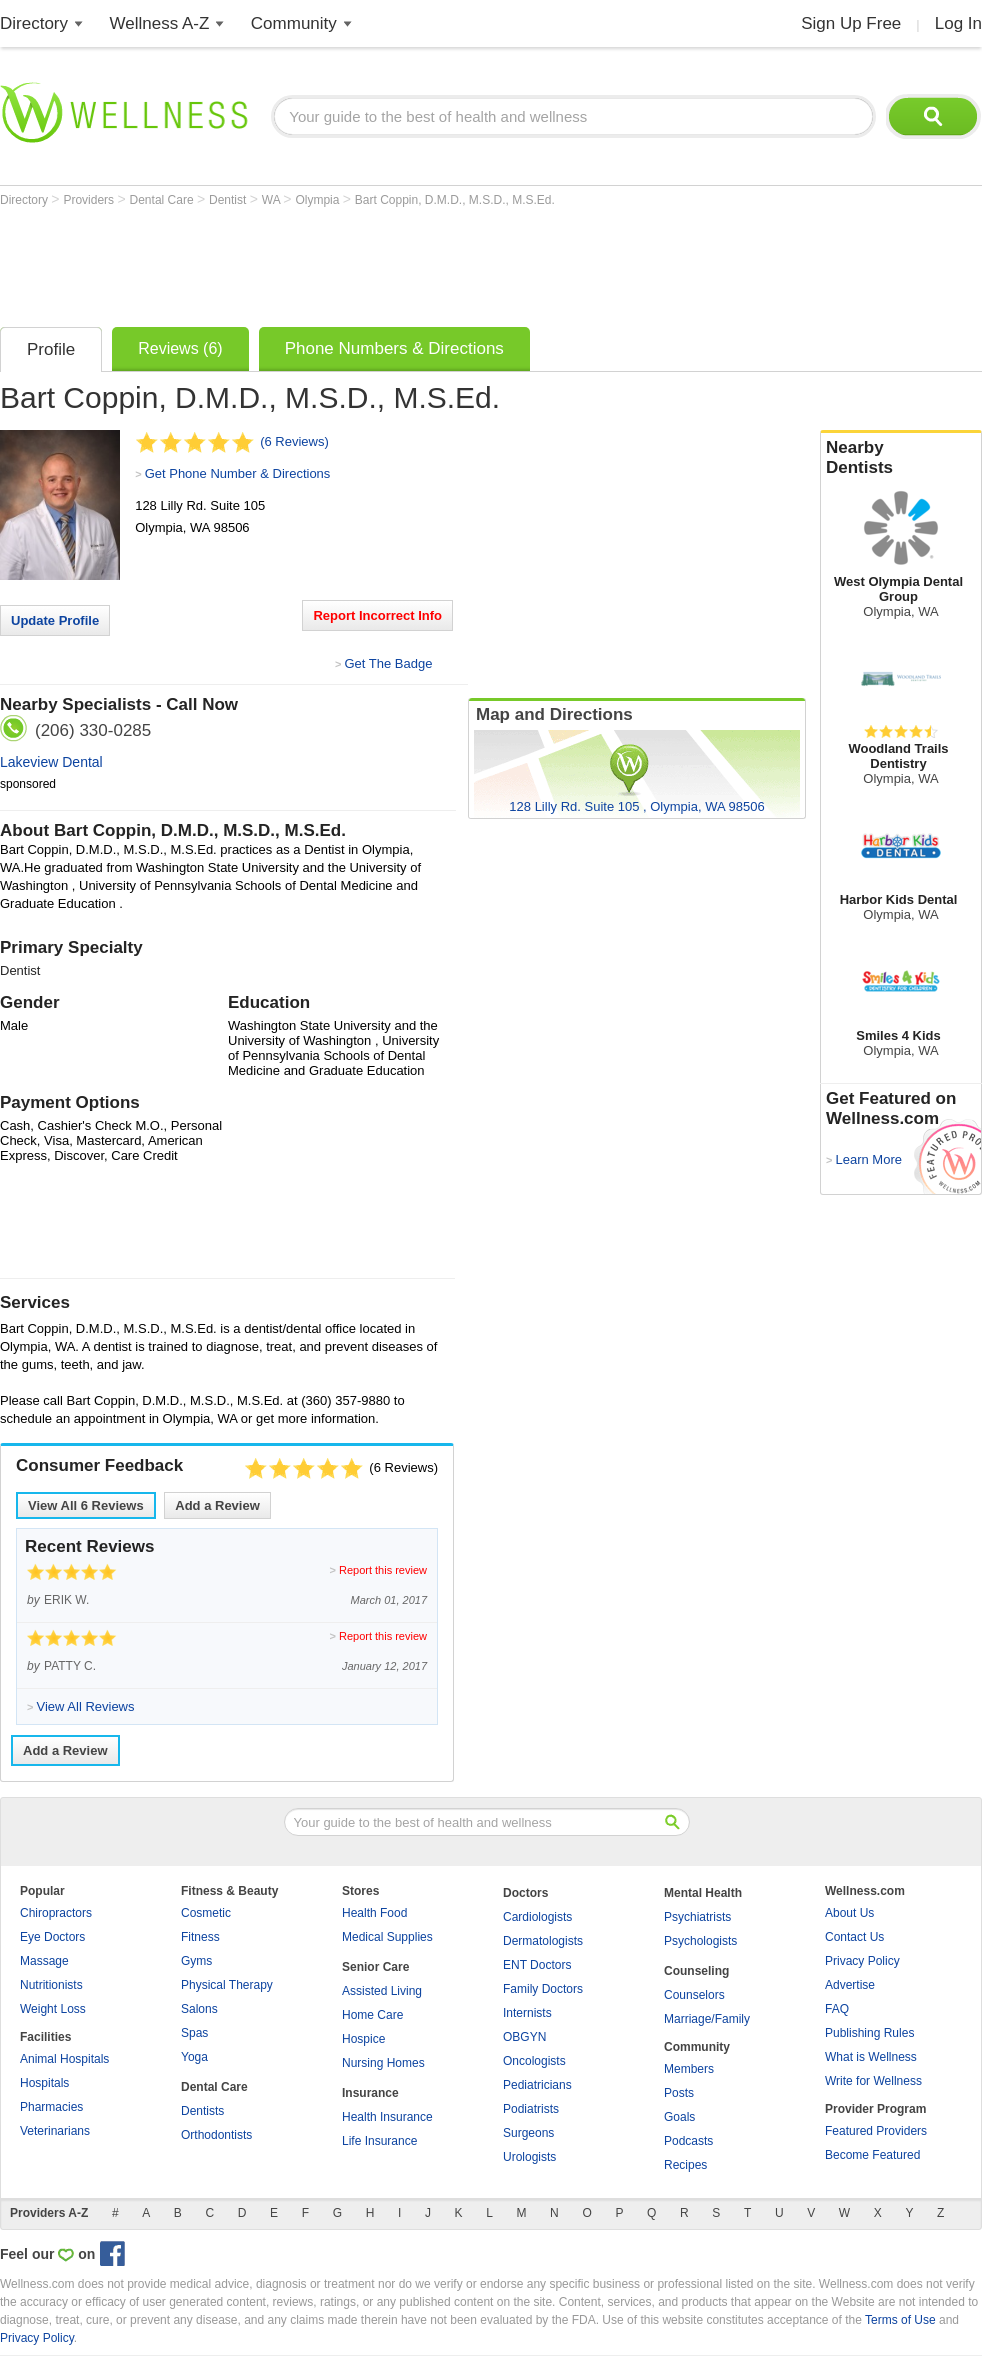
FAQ (837, 2009)
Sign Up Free (851, 23)
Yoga (194, 2057)
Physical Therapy (227, 1985)
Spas (194, 2033)
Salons (199, 2009)
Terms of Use (900, 2320)
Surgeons (528, 2133)
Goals (679, 2117)
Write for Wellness (873, 2081)
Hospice (363, 2039)
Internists (527, 2013)
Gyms (196, 1961)
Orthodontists (216, 2135)
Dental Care (163, 200)
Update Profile (55, 620)
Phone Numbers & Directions (394, 348)
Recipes (685, 2165)
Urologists (529, 2157)
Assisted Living (382, 1991)
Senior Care (375, 1967)
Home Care (372, 2015)
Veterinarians (55, 2131)
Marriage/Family (707, 2019)
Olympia (318, 200)
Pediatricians (537, 2085)
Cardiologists (537, 1917)
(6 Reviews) (294, 441)
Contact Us (854, 1937)
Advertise (850, 1985)
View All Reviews (86, 1505)
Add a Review (217, 1505)
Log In (958, 23)
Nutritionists (51, 1985)
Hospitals (44, 2083)
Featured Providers (876, 2131)
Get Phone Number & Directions (238, 473)
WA (273, 200)
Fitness (200, 1937)
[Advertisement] (364, 262)
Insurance (370, 2093)
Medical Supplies (387, 1937)
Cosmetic (206, 1913)
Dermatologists (543, 1941)
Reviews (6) (180, 348)
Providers (90, 200)
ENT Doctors (537, 1965)
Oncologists (534, 2061)
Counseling (696, 1971)
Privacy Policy (862, 1961)
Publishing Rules (869, 2033)
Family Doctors (543, 1989)
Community (294, 23)
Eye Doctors (52, 1937)
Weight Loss (53, 2009)
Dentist (229, 200)
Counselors (694, 1995)
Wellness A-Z (160, 23)
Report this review (383, 1570)
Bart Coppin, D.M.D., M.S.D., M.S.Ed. (455, 200)
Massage (44, 1961)
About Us (849, 1913)
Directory (34, 23)
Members (689, 2069)
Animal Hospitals (64, 2059)
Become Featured (872, 2155)
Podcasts (688, 2141)
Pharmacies (51, 2107)
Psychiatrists (697, 1917)
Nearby (901, 458)
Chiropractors (56, 1913)
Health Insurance (387, 2117)
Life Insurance (379, 2141)
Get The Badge (388, 663)
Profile (51, 349)
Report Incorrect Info (377, 615)
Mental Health (703, 1893)
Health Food (374, 1913)
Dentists (202, 2111)
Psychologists (700, 1941)
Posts (679, 2093)
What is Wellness (871, 2057)
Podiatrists (531, 2109)
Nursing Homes (383, 2063)
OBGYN (524, 2037)
